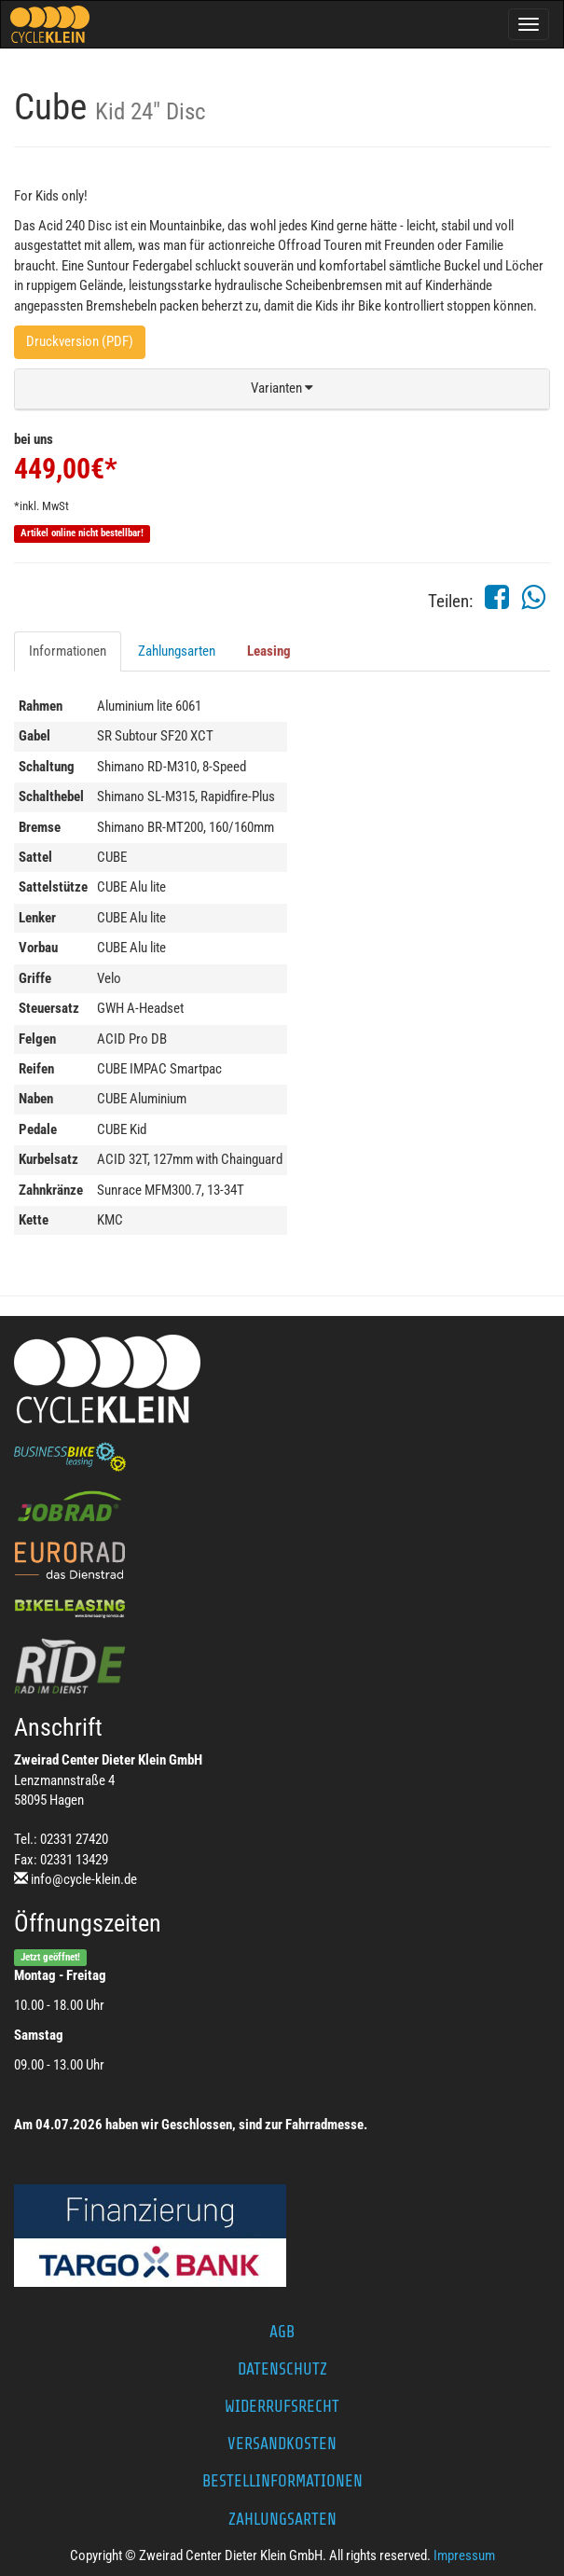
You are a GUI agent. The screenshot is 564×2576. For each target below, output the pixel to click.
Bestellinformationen (282, 2481)
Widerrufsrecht (282, 2406)
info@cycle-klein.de (84, 1879)
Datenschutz (282, 2369)
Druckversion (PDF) (79, 341)
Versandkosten (282, 2443)
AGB (282, 2331)
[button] (282, 389)
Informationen (67, 651)
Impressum (464, 2555)
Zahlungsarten (176, 651)
